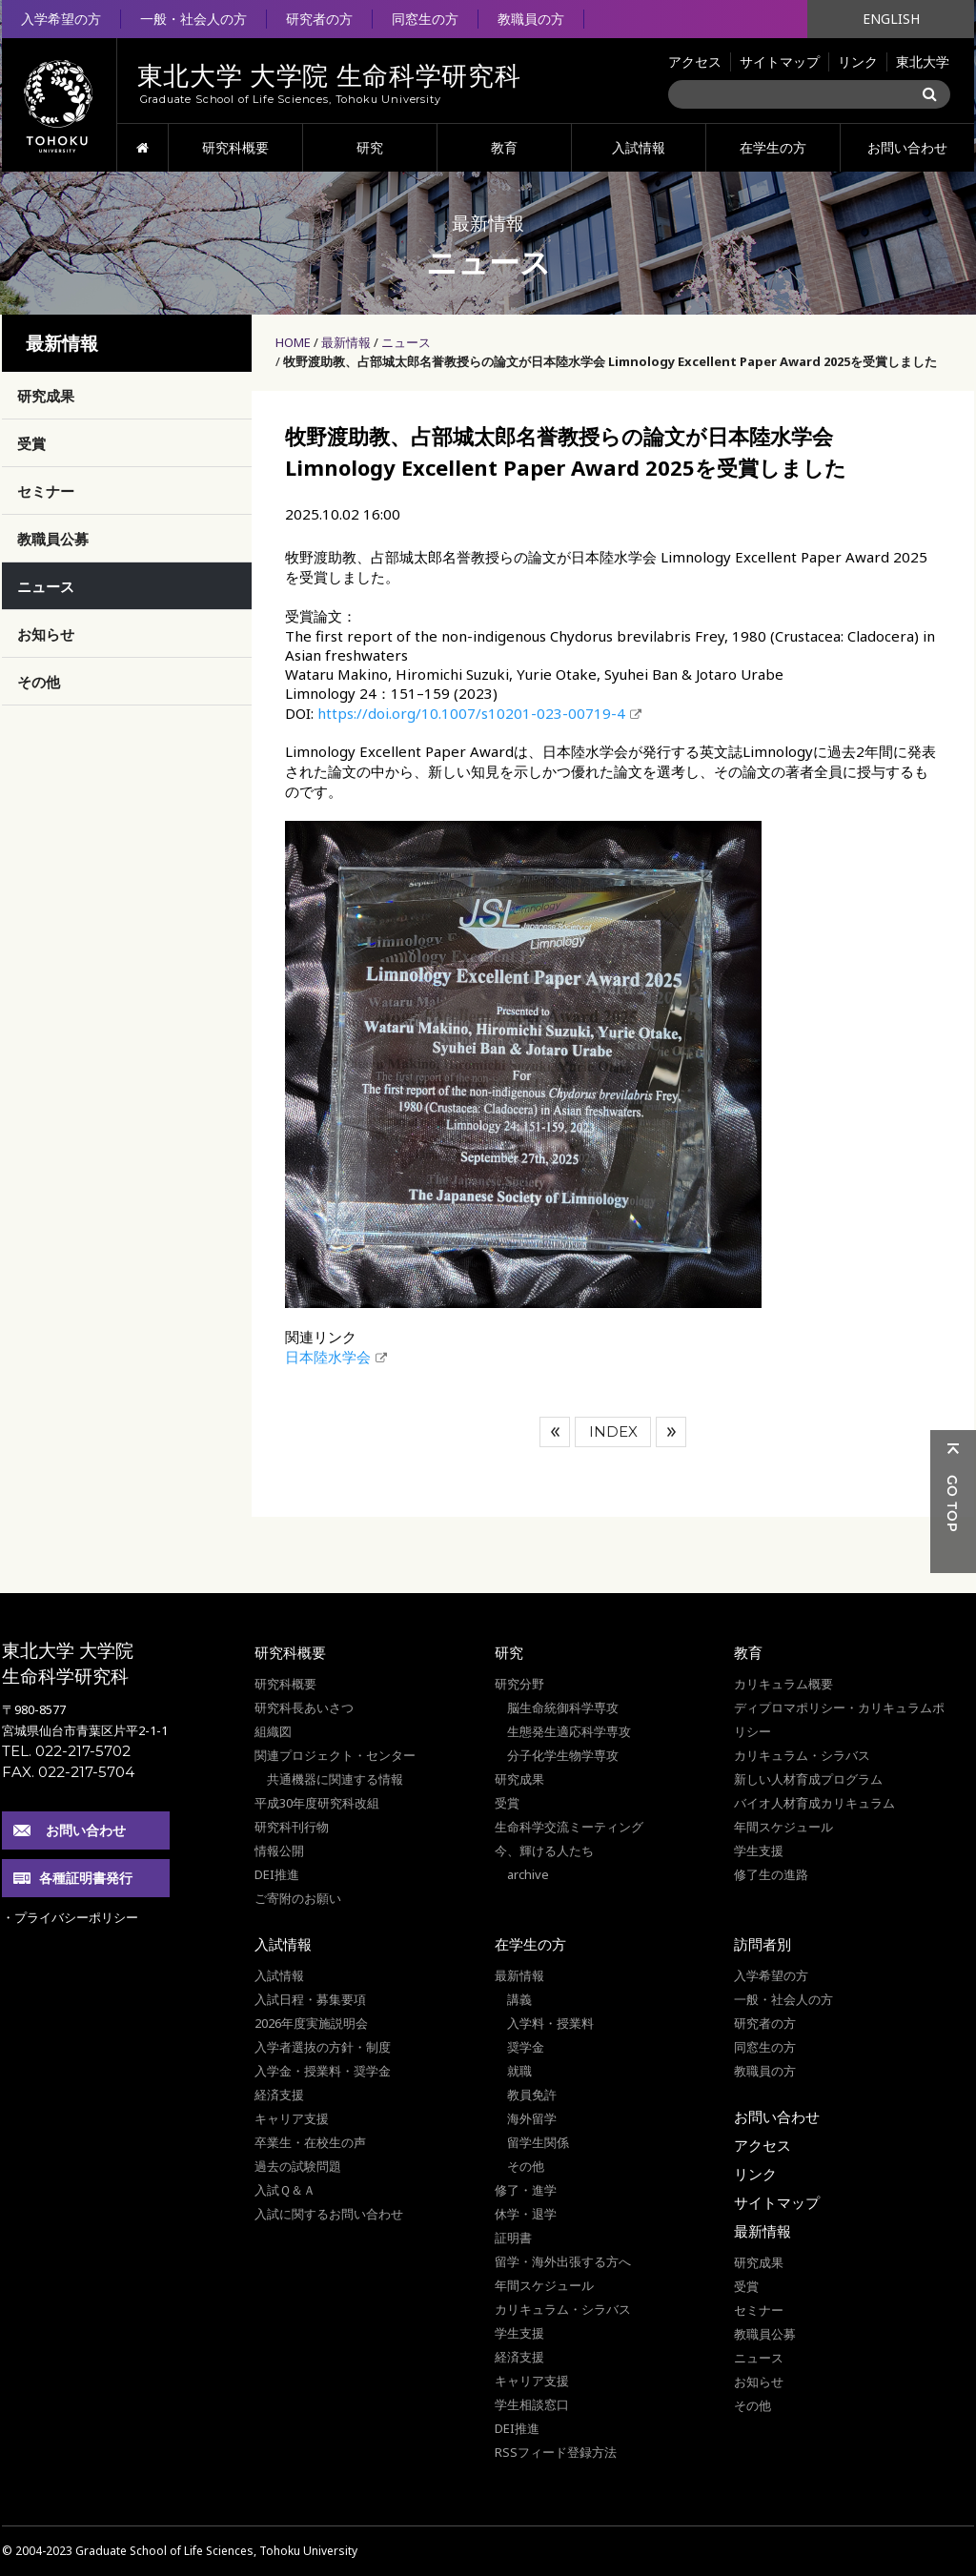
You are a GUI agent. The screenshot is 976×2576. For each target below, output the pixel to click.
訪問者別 (762, 1943)
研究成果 (45, 395)
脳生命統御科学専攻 (563, 1707)
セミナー (45, 491)
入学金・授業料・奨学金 (322, 2070)
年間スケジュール (783, 1826)
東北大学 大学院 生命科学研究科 (67, 1663)
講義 (519, 1999)
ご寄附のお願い (297, 1898)
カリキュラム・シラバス (802, 1755)
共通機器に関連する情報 (335, 1779)
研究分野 (519, 1683)
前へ (554, 1432)
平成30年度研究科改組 (316, 1802)
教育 (504, 147)
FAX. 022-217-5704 (68, 1772)
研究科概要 (235, 147)
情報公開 (279, 1850)
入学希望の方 (61, 19)
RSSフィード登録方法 (556, 2452)
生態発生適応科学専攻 (569, 1731)
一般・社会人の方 (193, 19)
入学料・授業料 (550, 2023)
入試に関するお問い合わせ (328, 2213)
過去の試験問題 (297, 2166)
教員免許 (532, 2094)
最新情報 (346, 342)
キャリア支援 (291, 2118)
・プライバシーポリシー (70, 1917)
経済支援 (279, 2094)
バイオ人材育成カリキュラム (814, 1802)
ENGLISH (891, 19)
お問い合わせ (907, 147)
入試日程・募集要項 (310, 1999)
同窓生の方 (425, 19)
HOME (142, 148)
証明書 (513, 2237)
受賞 (31, 443)
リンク (858, 61)
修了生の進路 (771, 1874)
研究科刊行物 (291, 1826)
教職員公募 (53, 538)
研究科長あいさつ (304, 1707)
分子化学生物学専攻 (563, 1755)
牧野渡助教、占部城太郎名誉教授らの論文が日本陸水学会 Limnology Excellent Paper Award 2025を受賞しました (610, 361)
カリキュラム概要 (783, 1683)
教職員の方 (531, 19)
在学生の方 (773, 147)
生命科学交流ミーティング (569, 1826)
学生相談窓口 (532, 2404)
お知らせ (45, 634)
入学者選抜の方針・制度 (322, 2046)
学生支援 (758, 1850)
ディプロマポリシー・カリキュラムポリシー (839, 1719)
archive (528, 1874)
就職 (519, 2070)
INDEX (613, 1431)
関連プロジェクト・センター (335, 1755)
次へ (671, 1432)
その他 (38, 681)
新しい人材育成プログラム (808, 1779)
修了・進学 (526, 2189)
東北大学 (922, 61)
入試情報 (638, 147)
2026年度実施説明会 (311, 2023)
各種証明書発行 (85, 1878)
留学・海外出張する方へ (563, 2261)
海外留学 (532, 2118)
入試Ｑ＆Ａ (284, 2189)
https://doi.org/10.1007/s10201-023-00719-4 (471, 713)
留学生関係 (538, 2142)
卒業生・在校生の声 (310, 2142)
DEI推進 (276, 1874)
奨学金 (525, 2046)
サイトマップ (780, 61)
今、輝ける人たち (544, 1850)
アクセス (695, 61)
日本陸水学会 (328, 1356)
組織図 (273, 1731)
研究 (369, 147)
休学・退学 (526, 2213)
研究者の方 (319, 19)
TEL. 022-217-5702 (66, 1751)
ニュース (406, 342)
